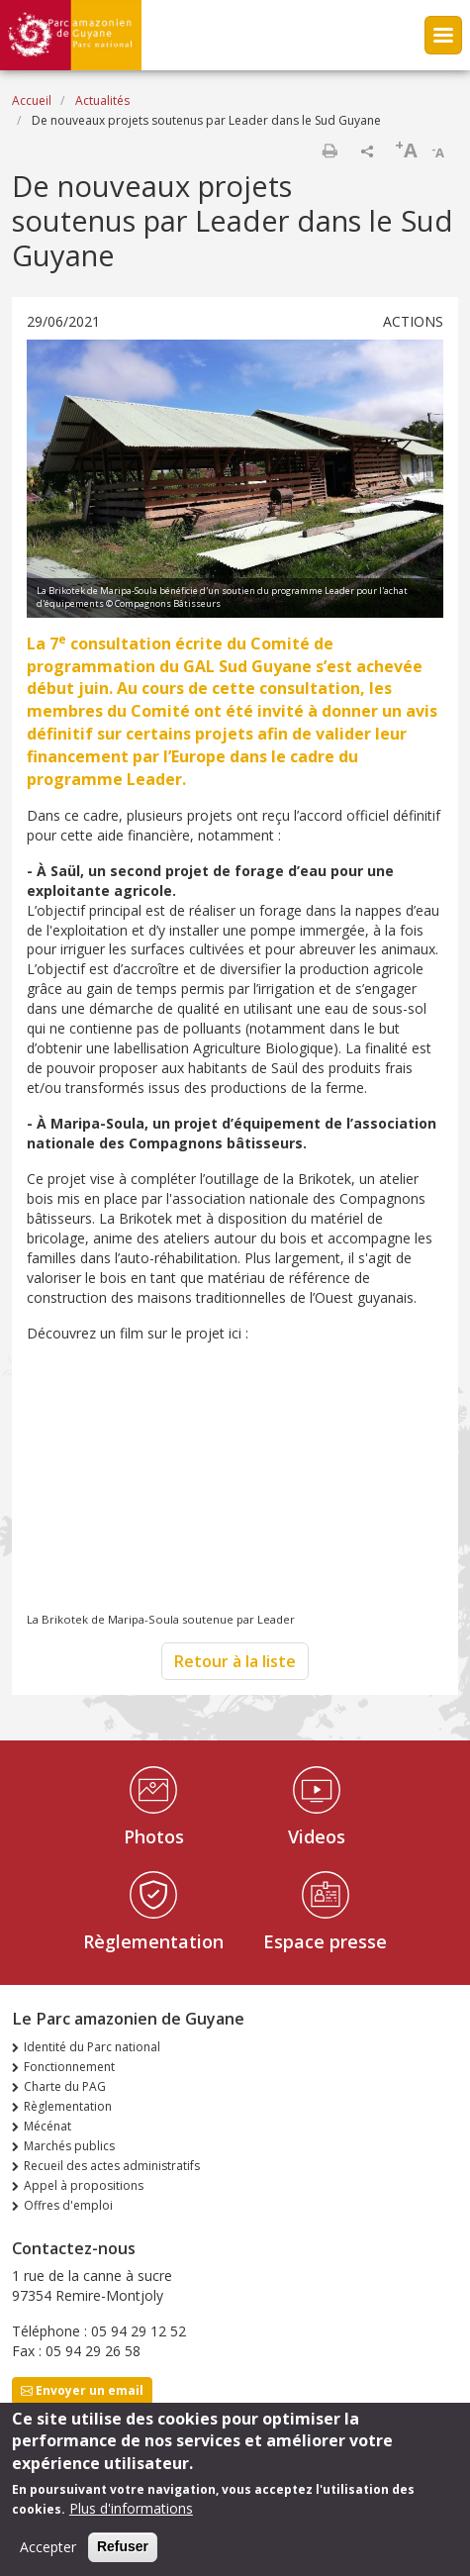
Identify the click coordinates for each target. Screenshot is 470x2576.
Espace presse (325, 1941)
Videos (316, 1836)
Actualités (102, 100)
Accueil (31, 100)
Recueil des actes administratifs (112, 2165)
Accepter (48, 2546)
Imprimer (329, 150)
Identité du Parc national (92, 2046)
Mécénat (47, 2126)
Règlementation (153, 1941)
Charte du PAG (65, 2086)
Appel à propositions (83, 2185)
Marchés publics (69, 2145)
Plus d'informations (131, 2508)
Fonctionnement (69, 2066)
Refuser (122, 2546)
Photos (154, 1836)
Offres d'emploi (68, 2205)
